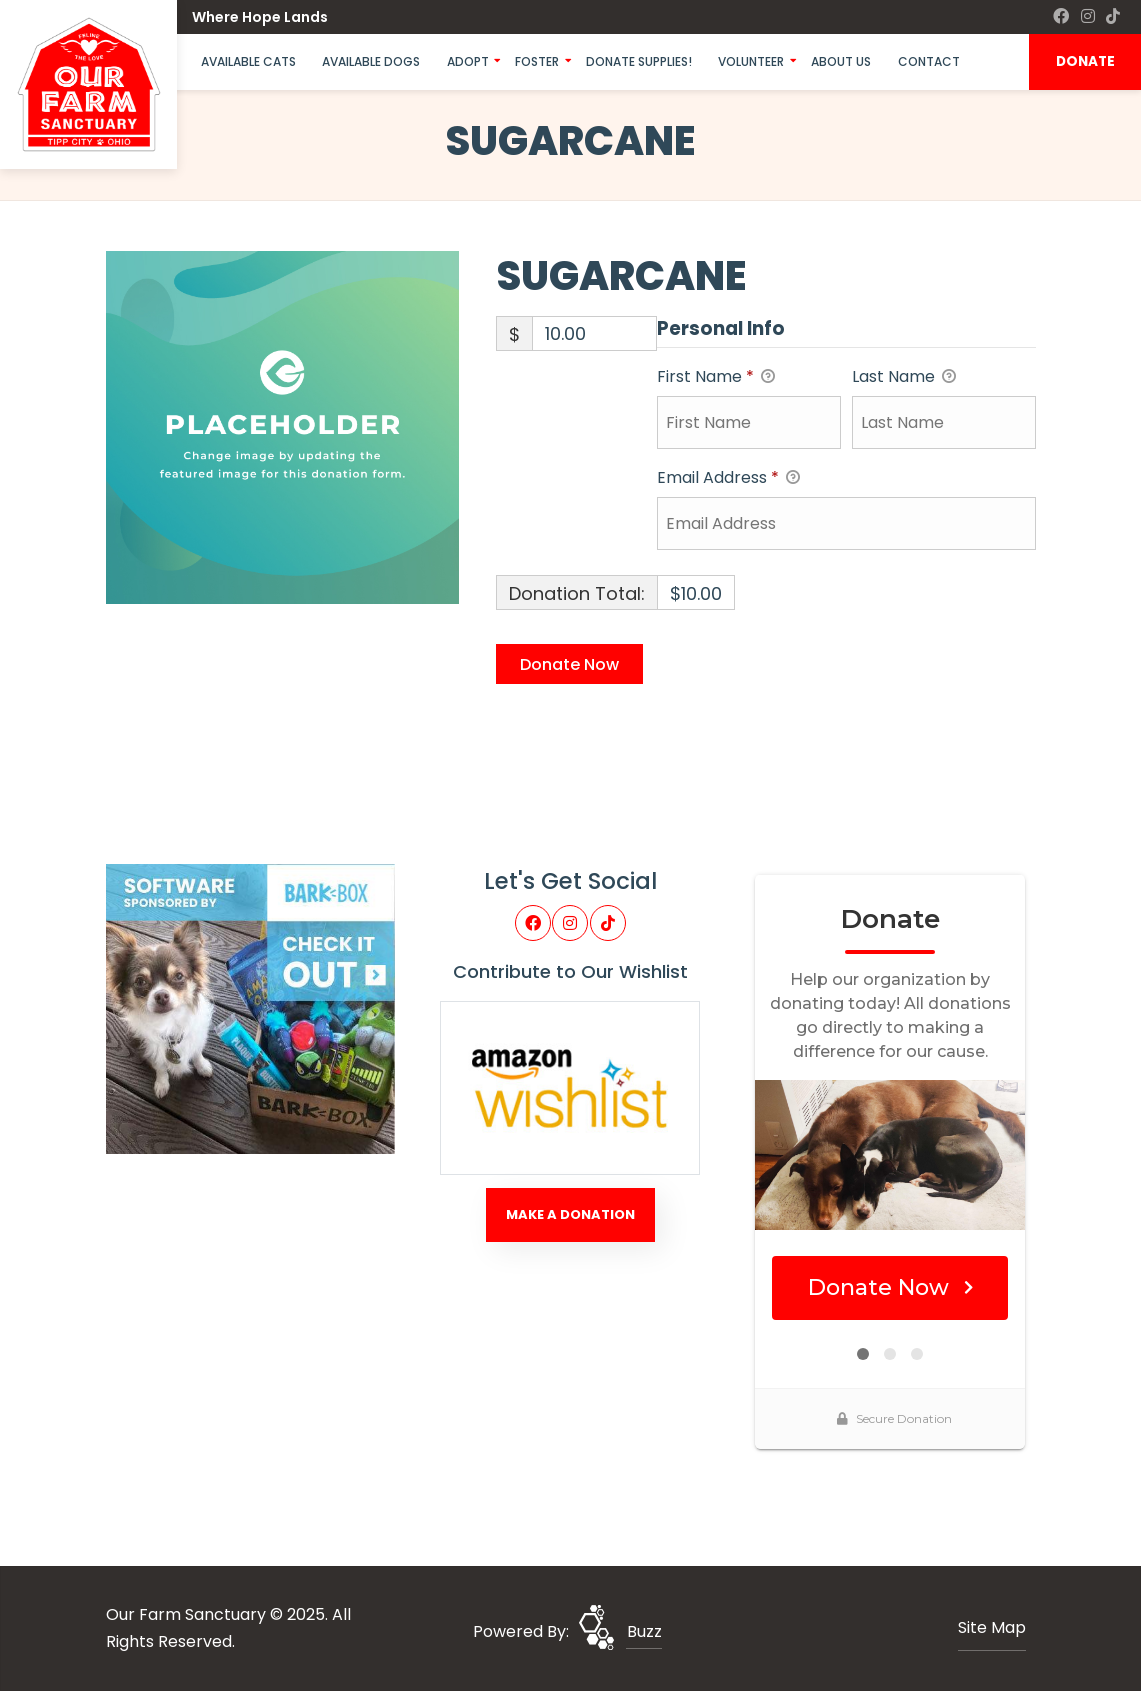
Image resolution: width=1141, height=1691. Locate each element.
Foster (537, 61)
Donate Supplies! (639, 61)
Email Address (728, 478)
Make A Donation (570, 1214)
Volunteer (751, 61)
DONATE (1085, 61)
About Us (841, 61)
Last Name (904, 377)
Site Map (992, 1627)
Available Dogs (371, 61)
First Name (716, 377)
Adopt (468, 61)
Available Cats (248, 61)
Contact (929, 61)
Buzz (644, 1631)
